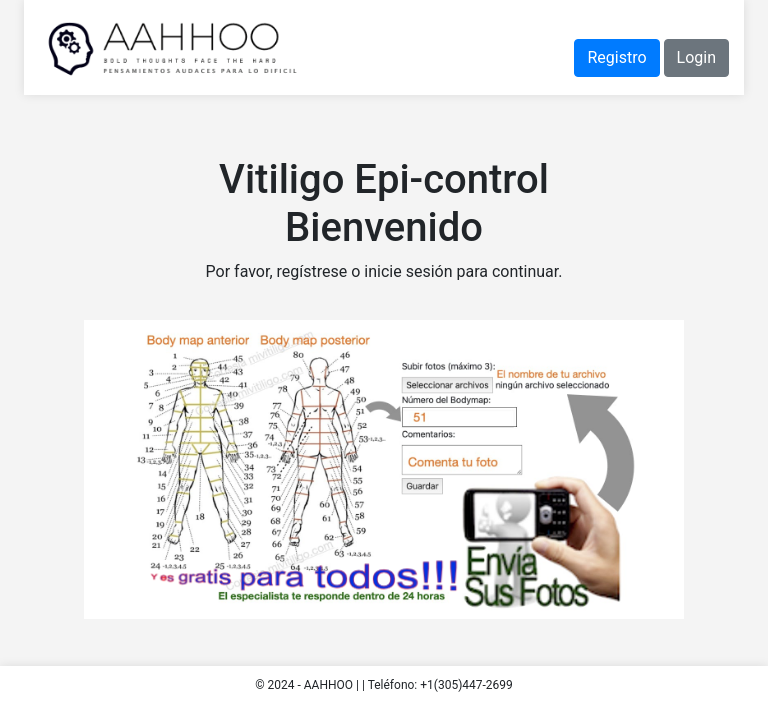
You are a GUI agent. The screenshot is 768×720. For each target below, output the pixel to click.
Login (696, 57)
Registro (616, 57)
